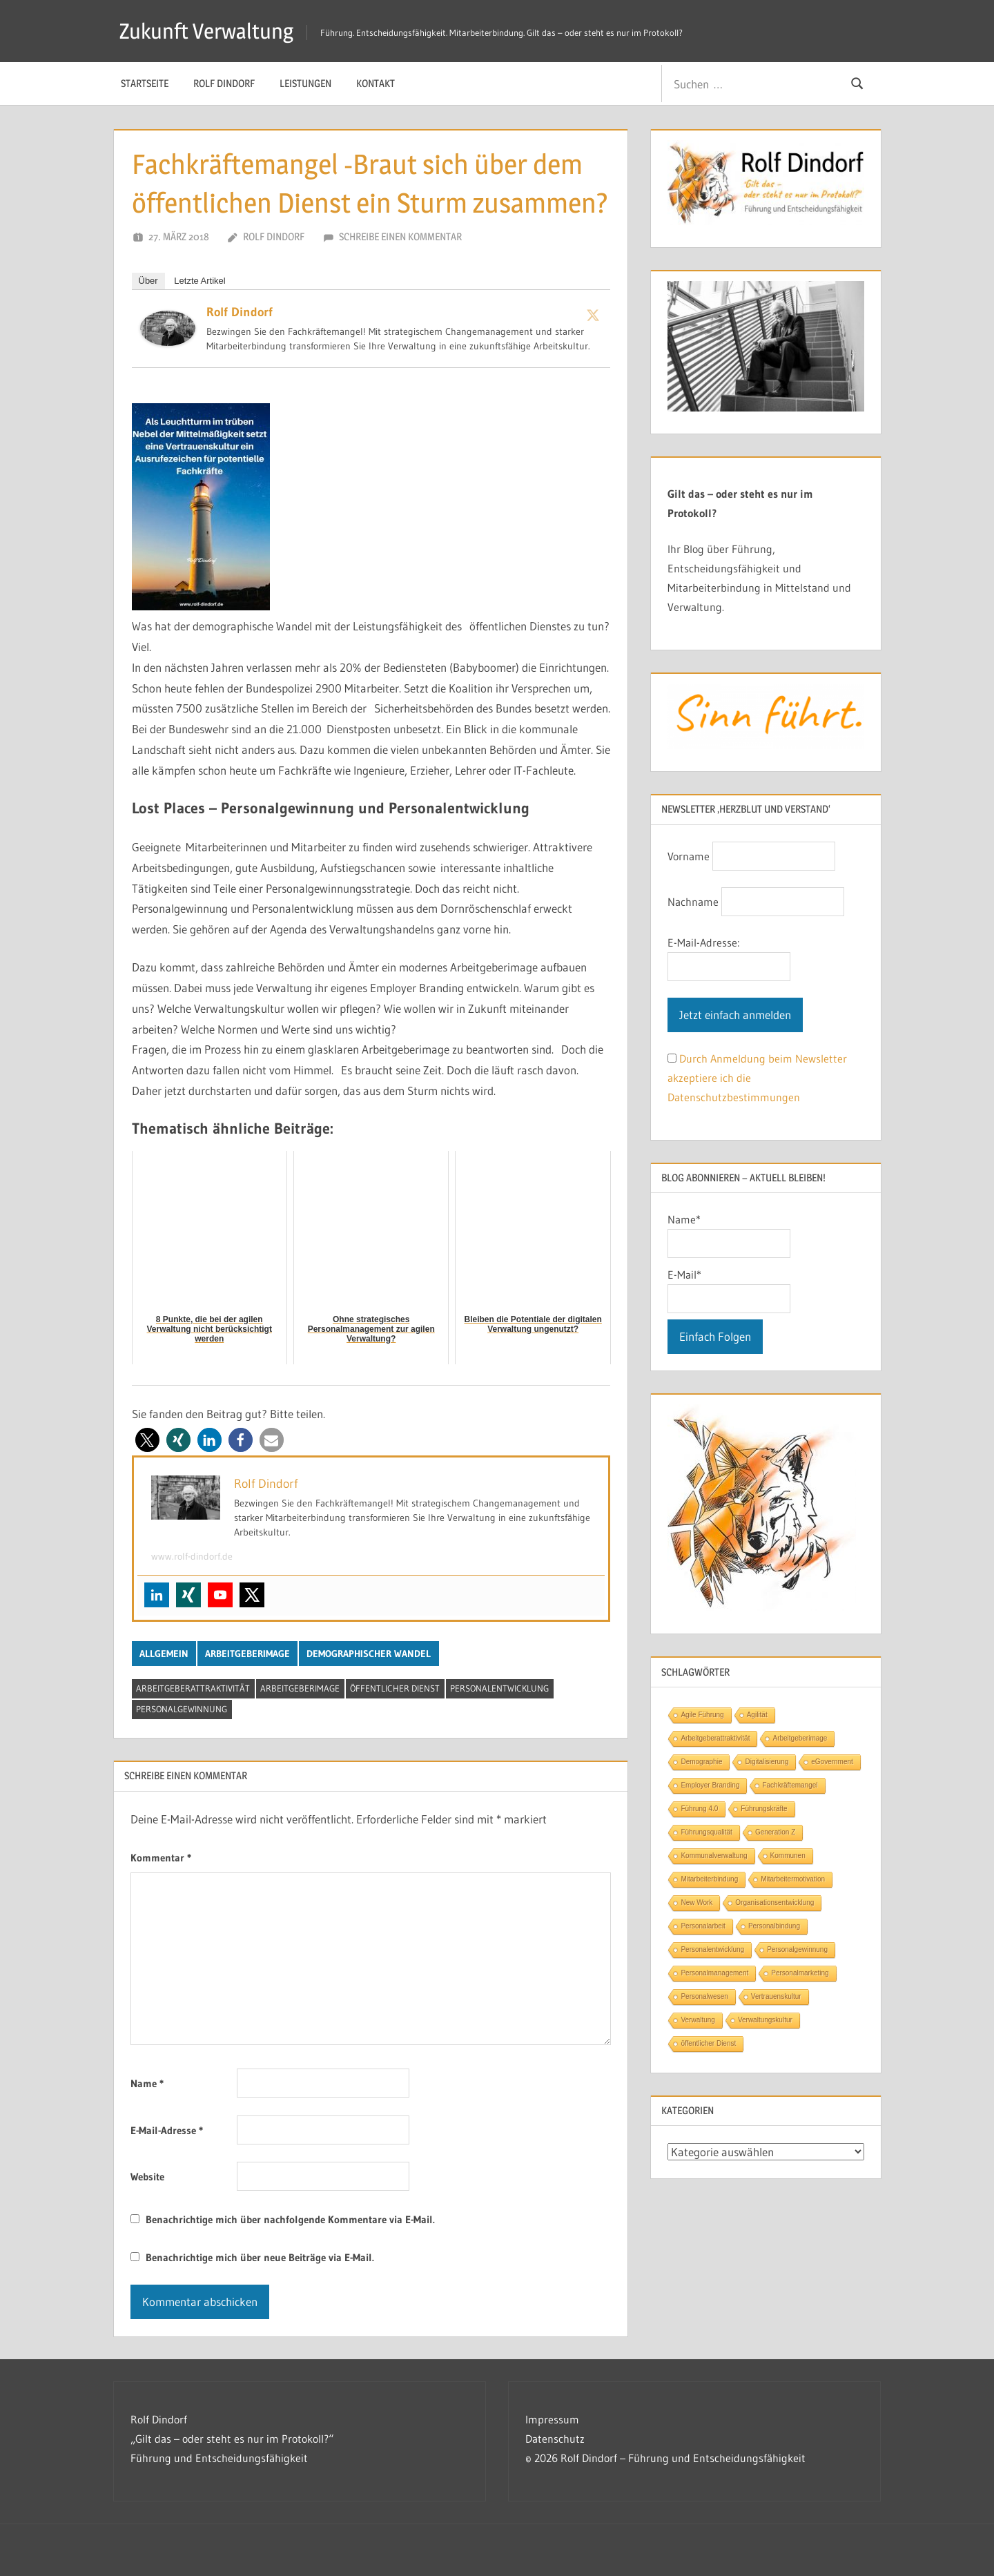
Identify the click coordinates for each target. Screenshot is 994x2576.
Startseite (144, 83)
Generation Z (775, 1832)
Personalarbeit (703, 1926)
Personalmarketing (799, 1973)
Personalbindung (774, 1926)
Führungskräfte (764, 1808)
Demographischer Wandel (368, 1653)
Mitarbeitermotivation (793, 1879)
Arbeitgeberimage (247, 1653)
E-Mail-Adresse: (703, 942)
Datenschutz (555, 2439)
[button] (147, 1440)
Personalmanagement (714, 1973)
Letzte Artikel (199, 280)
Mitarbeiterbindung (709, 1879)
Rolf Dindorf (224, 83)
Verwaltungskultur (765, 2020)
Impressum (552, 2419)
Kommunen (788, 1855)
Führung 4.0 (699, 1808)
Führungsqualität (706, 1832)
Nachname (693, 902)
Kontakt (375, 83)
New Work (696, 1902)
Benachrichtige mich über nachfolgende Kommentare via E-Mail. (290, 2219)
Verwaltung (697, 2020)
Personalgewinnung (181, 1708)
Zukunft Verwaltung (208, 30)
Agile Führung (702, 1714)
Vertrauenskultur (776, 1996)
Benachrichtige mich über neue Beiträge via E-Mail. (260, 2257)
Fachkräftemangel (789, 1785)
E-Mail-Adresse (166, 2130)
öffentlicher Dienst (395, 1688)
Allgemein (163, 1653)
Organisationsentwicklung (774, 1902)
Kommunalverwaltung (714, 1855)
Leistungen (305, 83)
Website (147, 2176)
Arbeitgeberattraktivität (193, 1688)
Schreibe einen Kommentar (400, 236)
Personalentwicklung (499, 1688)
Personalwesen (704, 1996)
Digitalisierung (766, 1761)
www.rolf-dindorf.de (192, 1556)
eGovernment (832, 1761)
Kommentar (160, 1857)
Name (147, 2083)
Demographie (701, 1761)
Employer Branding (710, 1785)
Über (148, 280)
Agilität (757, 1714)
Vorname (688, 856)
